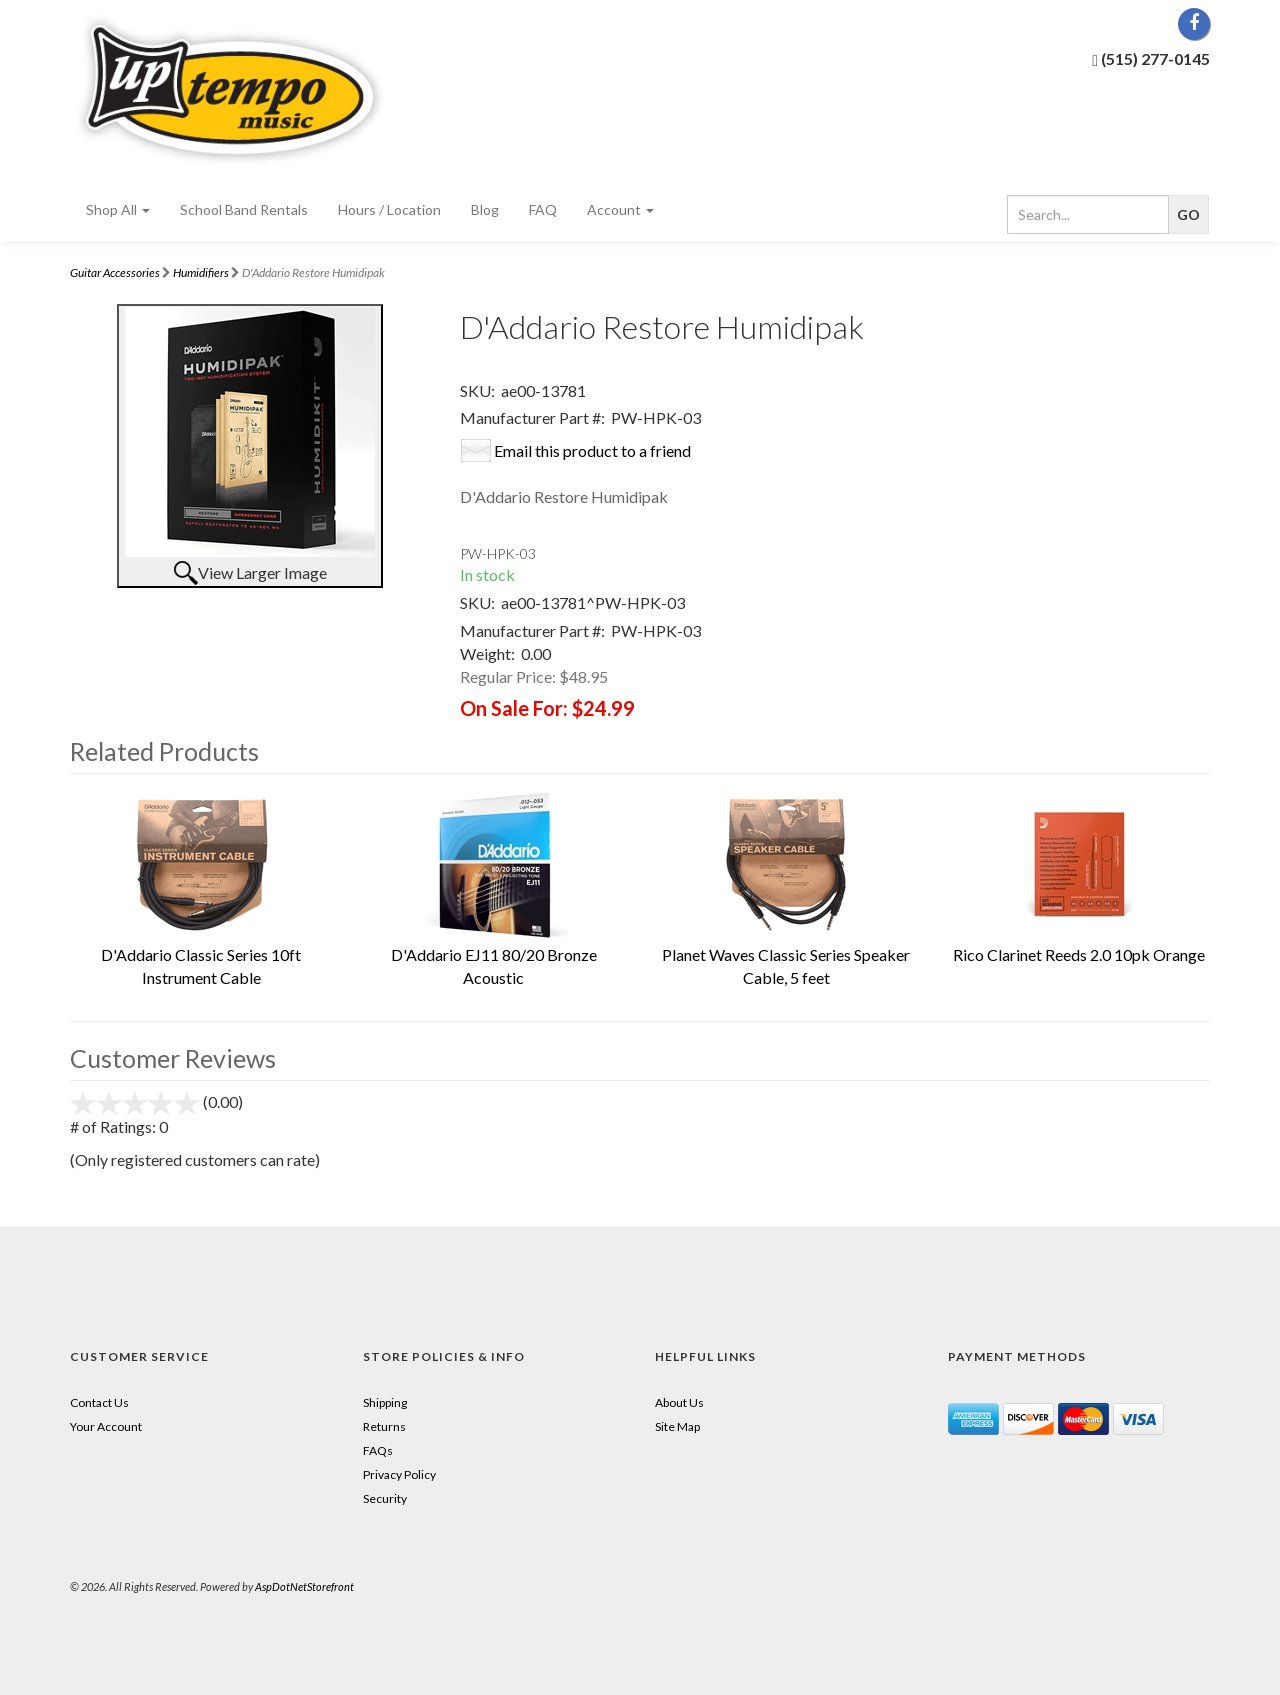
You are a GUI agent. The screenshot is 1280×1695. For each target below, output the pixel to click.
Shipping (385, 1402)
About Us (679, 1402)
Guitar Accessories (115, 272)
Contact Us (99, 1402)
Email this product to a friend (592, 450)
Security (385, 1498)
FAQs (378, 1450)
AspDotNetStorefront (304, 1586)
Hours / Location (389, 209)
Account (620, 209)
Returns (384, 1426)
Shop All (118, 209)
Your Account (106, 1426)
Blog (485, 209)
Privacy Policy (399, 1474)
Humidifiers (201, 272)
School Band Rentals (244, 209)
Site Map (677, 1426)
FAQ (543, 209)
